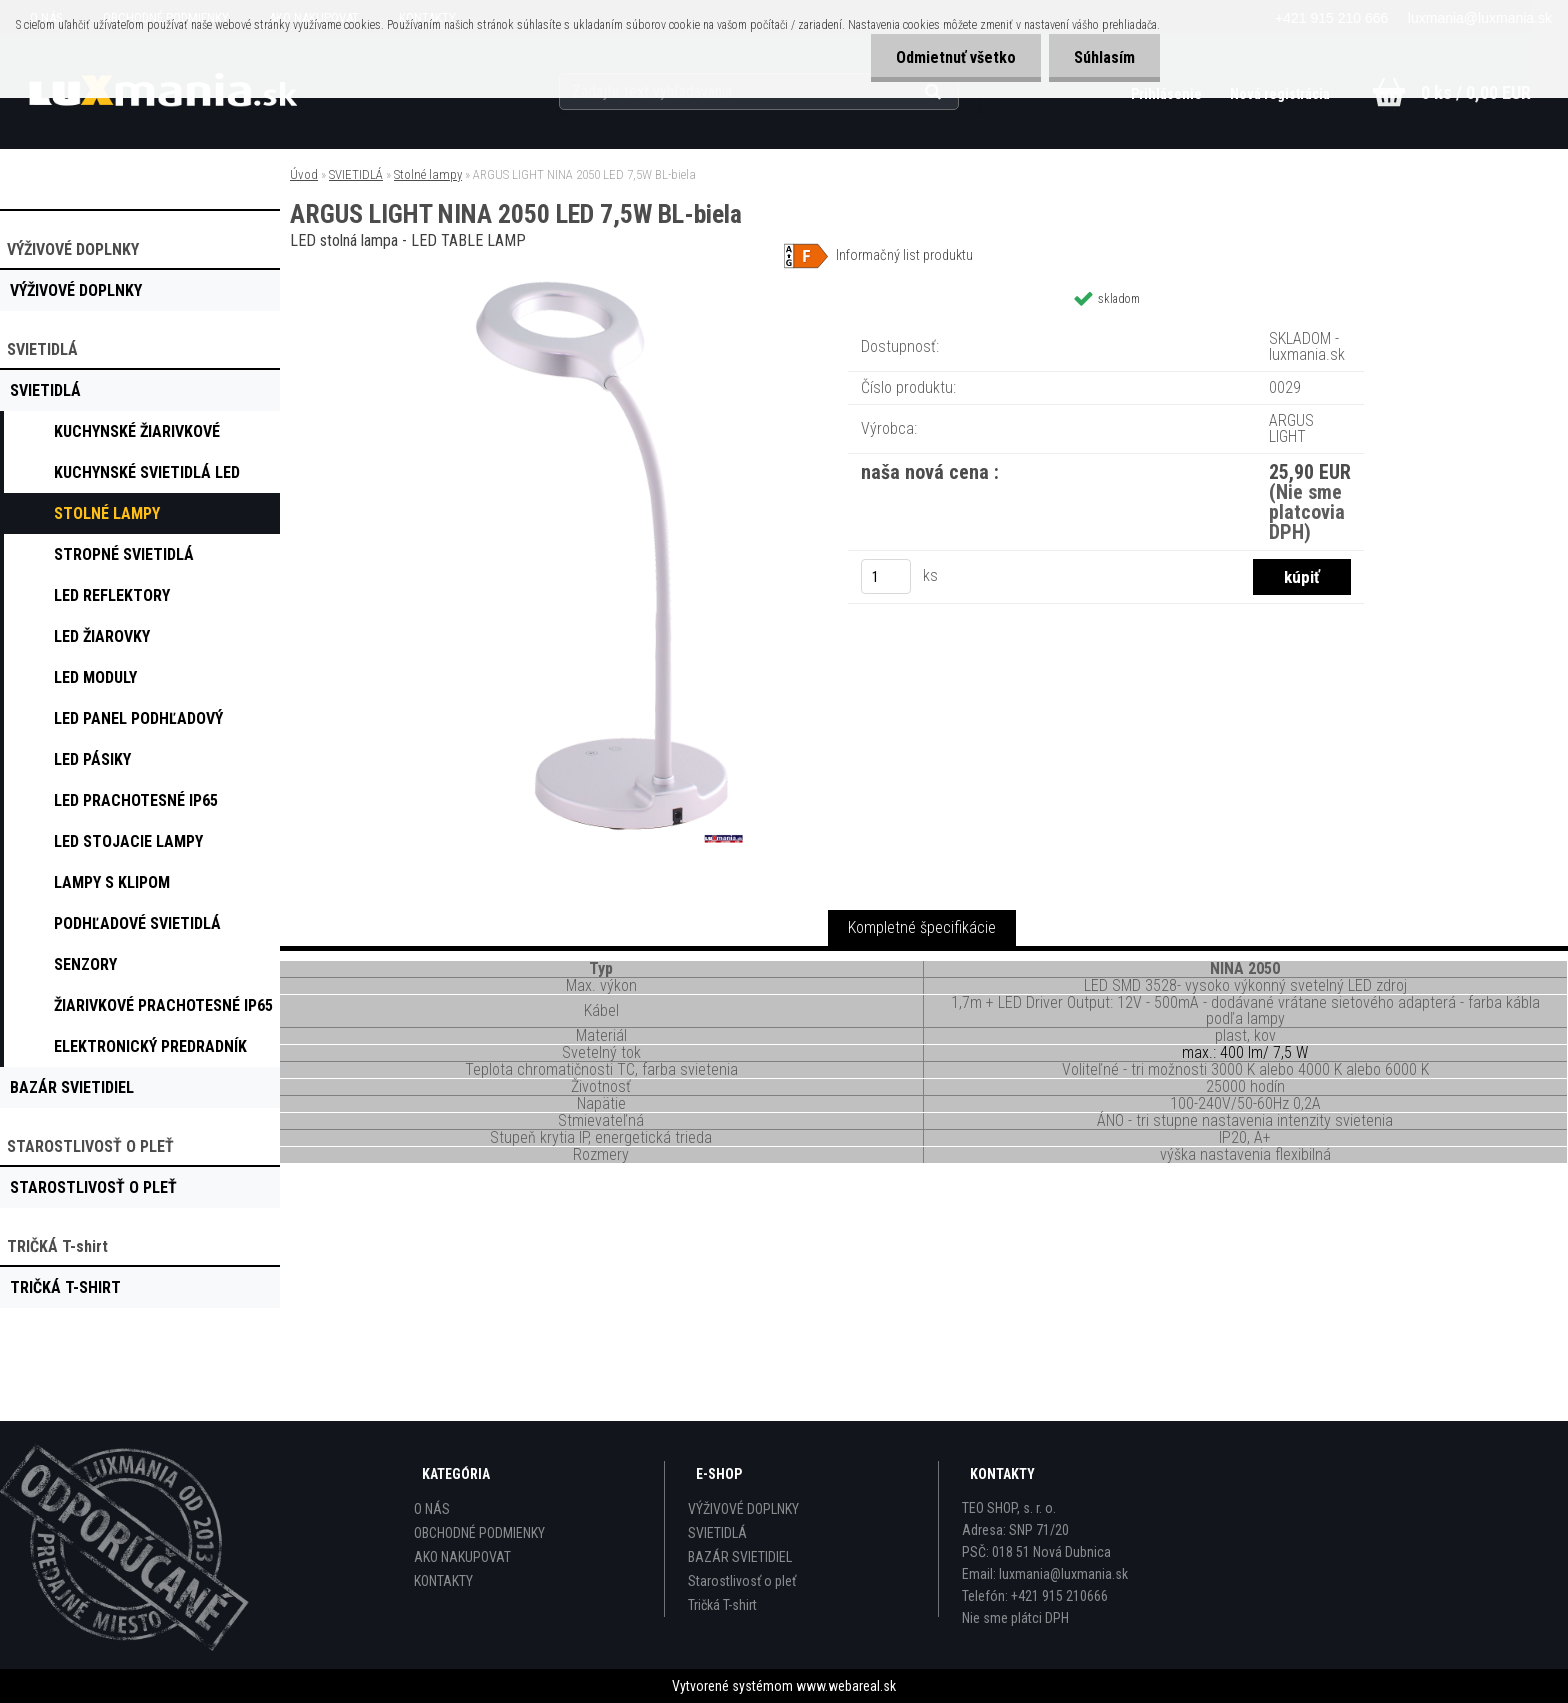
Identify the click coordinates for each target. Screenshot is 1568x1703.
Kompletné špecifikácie (922, 927)
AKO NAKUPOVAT (462, 1557)
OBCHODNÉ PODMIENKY (479, 1533)
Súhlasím (1104, 57)
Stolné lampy (428, 174)
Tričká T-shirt (722, 1605)
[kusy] (886, 576)
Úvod (304, 174)
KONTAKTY (443, 1581)
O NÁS (432, 1509)
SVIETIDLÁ (356, 174)
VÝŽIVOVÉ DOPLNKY (743, 1509)
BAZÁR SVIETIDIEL (740, 1557)
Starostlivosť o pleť (742, 1581)
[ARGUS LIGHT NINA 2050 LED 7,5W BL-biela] (600, 274)
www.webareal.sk (846, 1686)
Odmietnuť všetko (956, 57)
